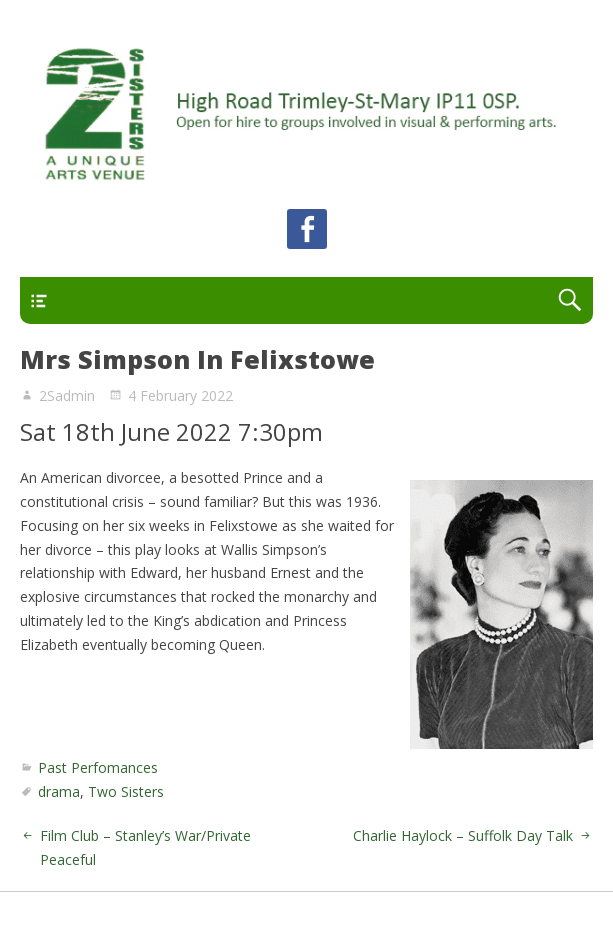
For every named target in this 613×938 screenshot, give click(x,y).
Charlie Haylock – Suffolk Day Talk (463, 835)
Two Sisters (126, 791)
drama (59, 791)
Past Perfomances (98, 767)
